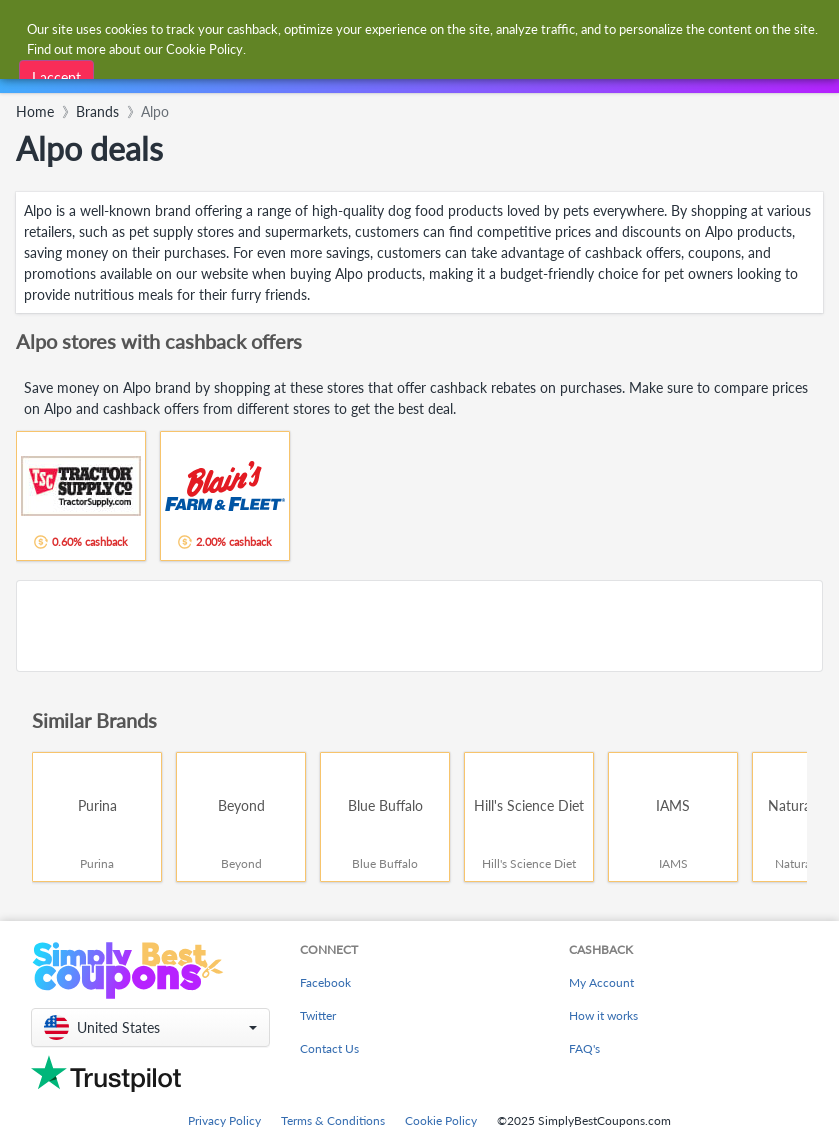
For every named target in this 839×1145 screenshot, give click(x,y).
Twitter (318, 1015)
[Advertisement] (419, 626)
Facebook (325, 982)
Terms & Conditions (333, 1120)
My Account (601, 982)
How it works (603, 1015)
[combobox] (272, 74)
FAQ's (584, 1048)
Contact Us (329, 1048)
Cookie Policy (441, 1120)
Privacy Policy (224, 1120)
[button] (150, 1027)
